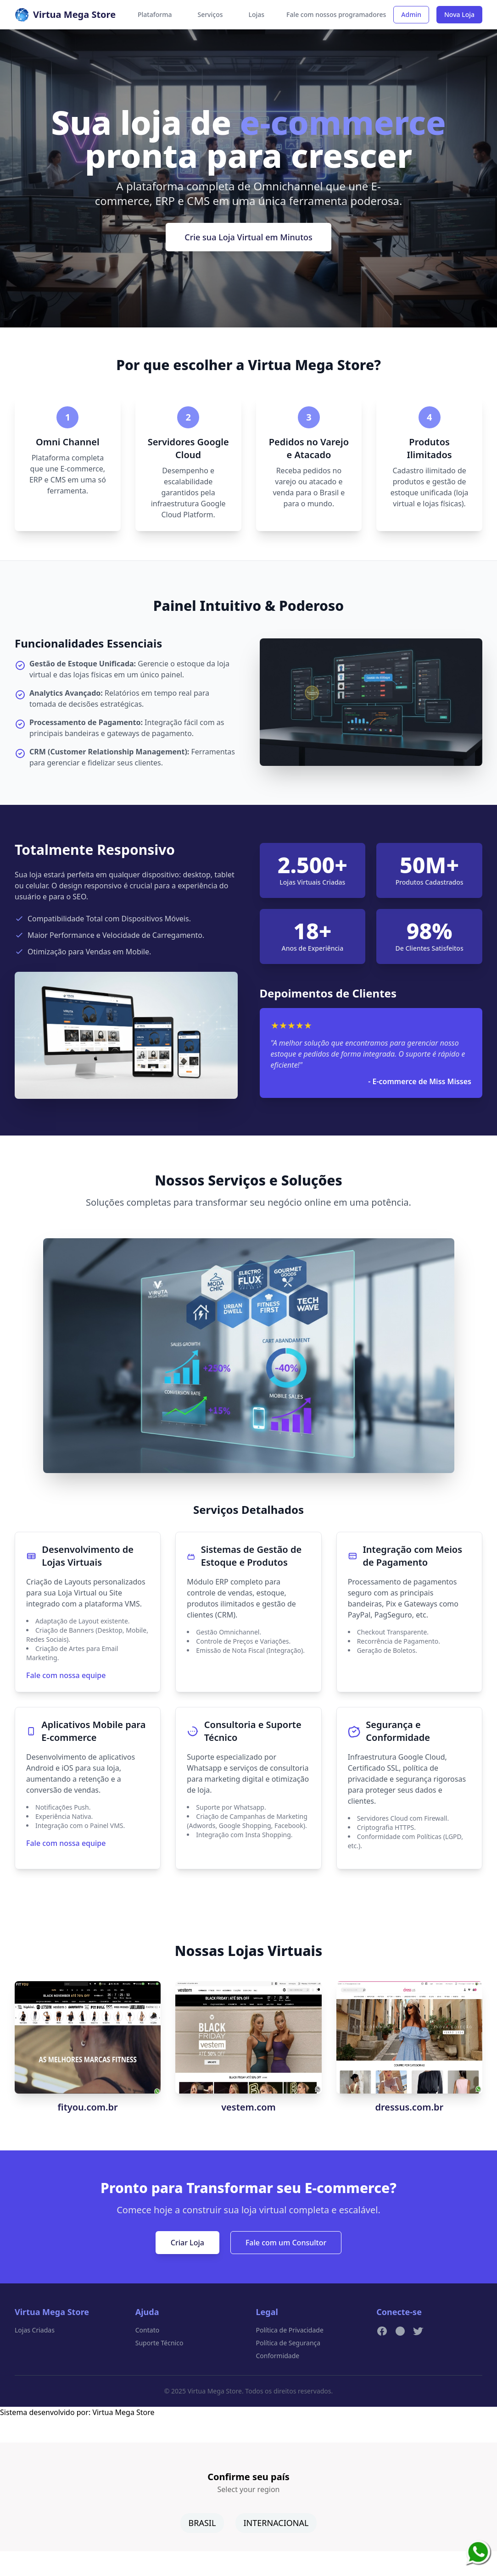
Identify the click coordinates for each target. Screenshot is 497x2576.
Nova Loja (459, 14)
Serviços (210, 14)
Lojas (257, 14)
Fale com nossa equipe (66, 1675)
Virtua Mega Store (123, 2412)
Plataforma (155, 14)
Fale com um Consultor (286, 2243)
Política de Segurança (288, 2342)
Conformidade (278, 2355)
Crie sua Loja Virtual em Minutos (248, 237)
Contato (147, 2330)
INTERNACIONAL (276, 2522)
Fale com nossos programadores (336, 14)
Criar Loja (187, 2243)
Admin (411, 14)
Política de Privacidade (290, 2330)
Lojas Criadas (35, 2330)
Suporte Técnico (159, 2342)
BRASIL (202, 2522)
